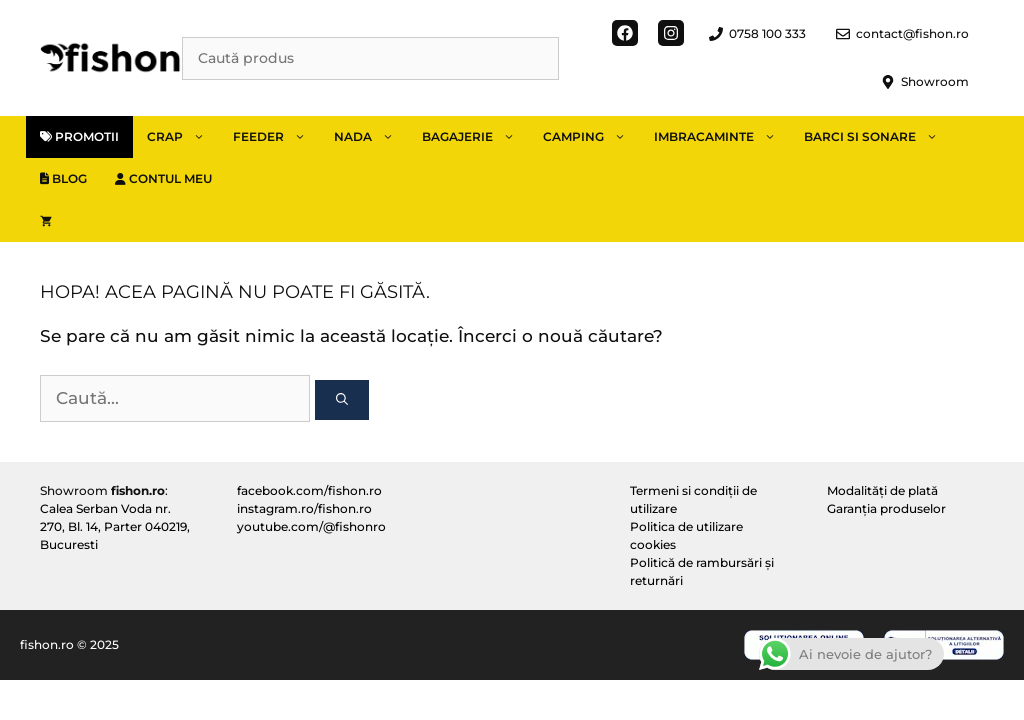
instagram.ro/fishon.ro (304, 508)
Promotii (79, 136)
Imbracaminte (722, 137)
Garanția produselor (886, 508)
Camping (591, 137)
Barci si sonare (878, 137)
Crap (183, 137)
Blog (63, 178)
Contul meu (163, 178)
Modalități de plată (882, 490)
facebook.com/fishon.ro (309, 490)
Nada (371, 137)
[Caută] (342, 400)
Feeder (276, 137)
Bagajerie (475, 137)
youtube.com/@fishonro (311, 526)
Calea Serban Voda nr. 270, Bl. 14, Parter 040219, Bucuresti (115, 526)
